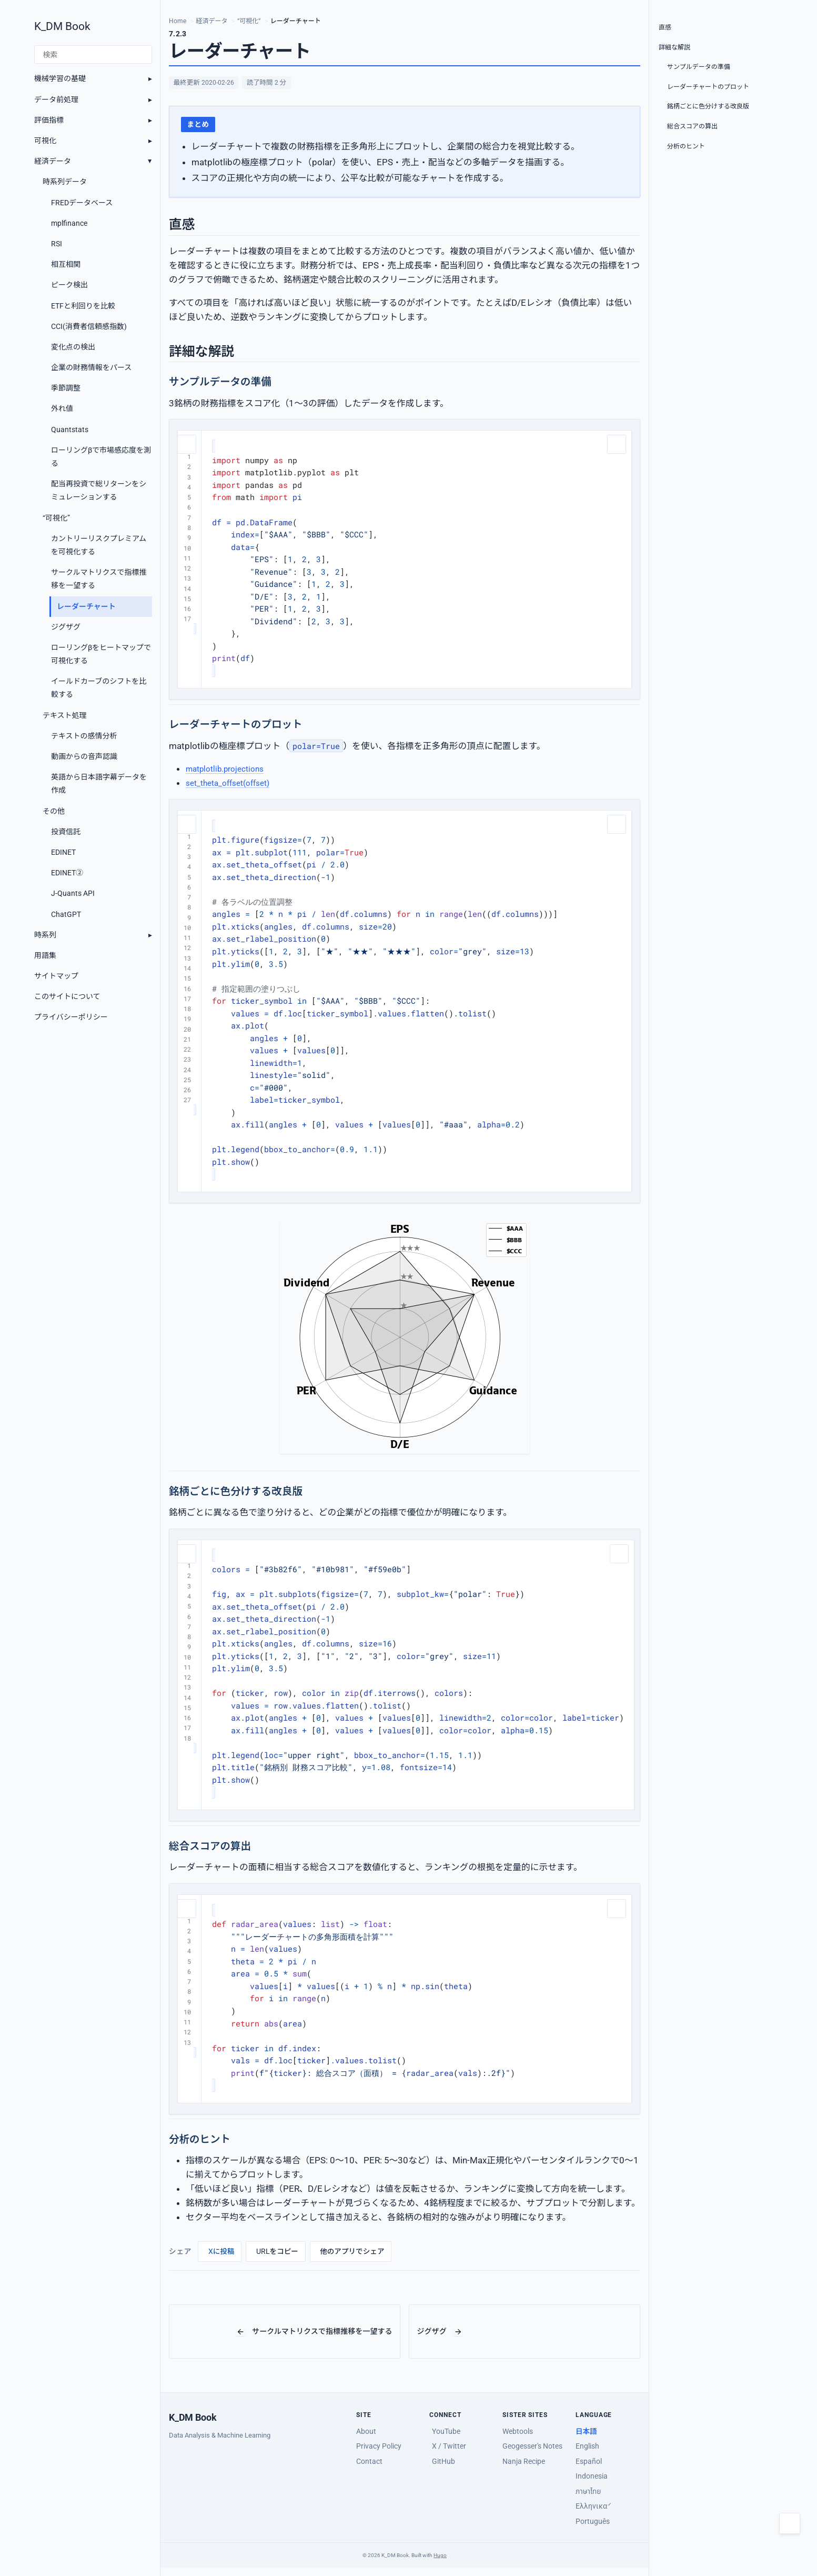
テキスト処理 (65, 715)
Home (177, 21)
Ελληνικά (592, 2506)
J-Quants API (73, 893)
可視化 (45, 140)
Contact (369, 2461)
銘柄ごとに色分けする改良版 (708, 106)
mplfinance (69, 223)
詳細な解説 (674, 47)
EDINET (63, 852)
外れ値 (62, 408)
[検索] (93, 54)
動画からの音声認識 (84, 756)
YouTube (446, 2431)
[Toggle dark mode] (789, 2523)
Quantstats (69, 429)
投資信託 (65, 831)
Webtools (517, 2431)
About (366, 2431)
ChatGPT (66, 914)
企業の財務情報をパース (91, 367)
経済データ (52, 161)
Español (589, 2461)
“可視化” (56, 518)
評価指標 (49, 120)
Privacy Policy (378, 2446)
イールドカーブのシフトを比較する (98, 687)
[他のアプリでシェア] (351, 2251)
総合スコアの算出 (692, 126)
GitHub (443, 2461)
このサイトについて (67, 996)
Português (593, 2521)
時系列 (45, 935)
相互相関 (65, 264)
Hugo (440, 2555)
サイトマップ (56, 976)
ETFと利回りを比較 (83, 306)
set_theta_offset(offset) (234, 782)
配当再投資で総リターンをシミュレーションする (98, 490)
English (587, 2446)
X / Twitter (449, 2446)
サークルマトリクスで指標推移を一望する (98, 579)
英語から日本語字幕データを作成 (99, 783)
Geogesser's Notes (532, 2446)
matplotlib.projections (230, 768)
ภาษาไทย (588, 2491)
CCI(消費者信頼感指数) (89, 326)
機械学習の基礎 (60, 78)
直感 (665, 27)
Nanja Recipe (523, 2461)
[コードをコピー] (187, 443)
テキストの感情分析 (84, 736)
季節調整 (65, 388)
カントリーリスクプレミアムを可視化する (98, 545)
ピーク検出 (69, 285)
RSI (56, 243)
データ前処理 (56, 99)
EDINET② (67, 872)
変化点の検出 (73, 347)
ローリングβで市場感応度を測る (101, 456)
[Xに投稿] (219, 2251)
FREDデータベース (82, 202)
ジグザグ (65, 627)
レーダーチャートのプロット (708, 87)
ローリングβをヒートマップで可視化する (101, 654)
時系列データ (65, 181)
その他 (54, 811)
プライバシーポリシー (71, 1017)
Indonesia (592, 2476)
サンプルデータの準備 (698, 67)
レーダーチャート (86, 606)
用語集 (45, 955)
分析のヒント (686, 146)
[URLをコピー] (276, 2251)
